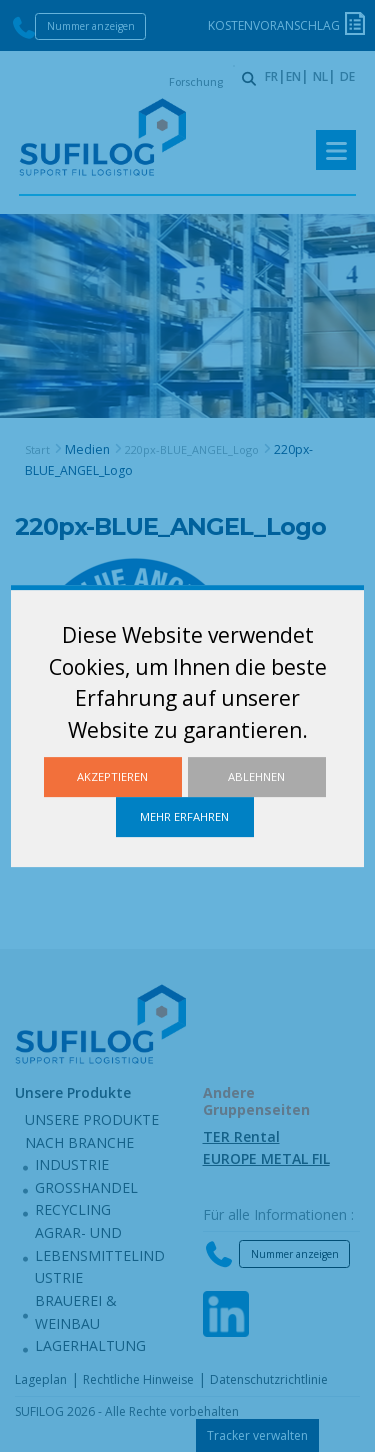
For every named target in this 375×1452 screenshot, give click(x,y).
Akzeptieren (112, 776)
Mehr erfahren (184, 816)
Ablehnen (256, 776)
